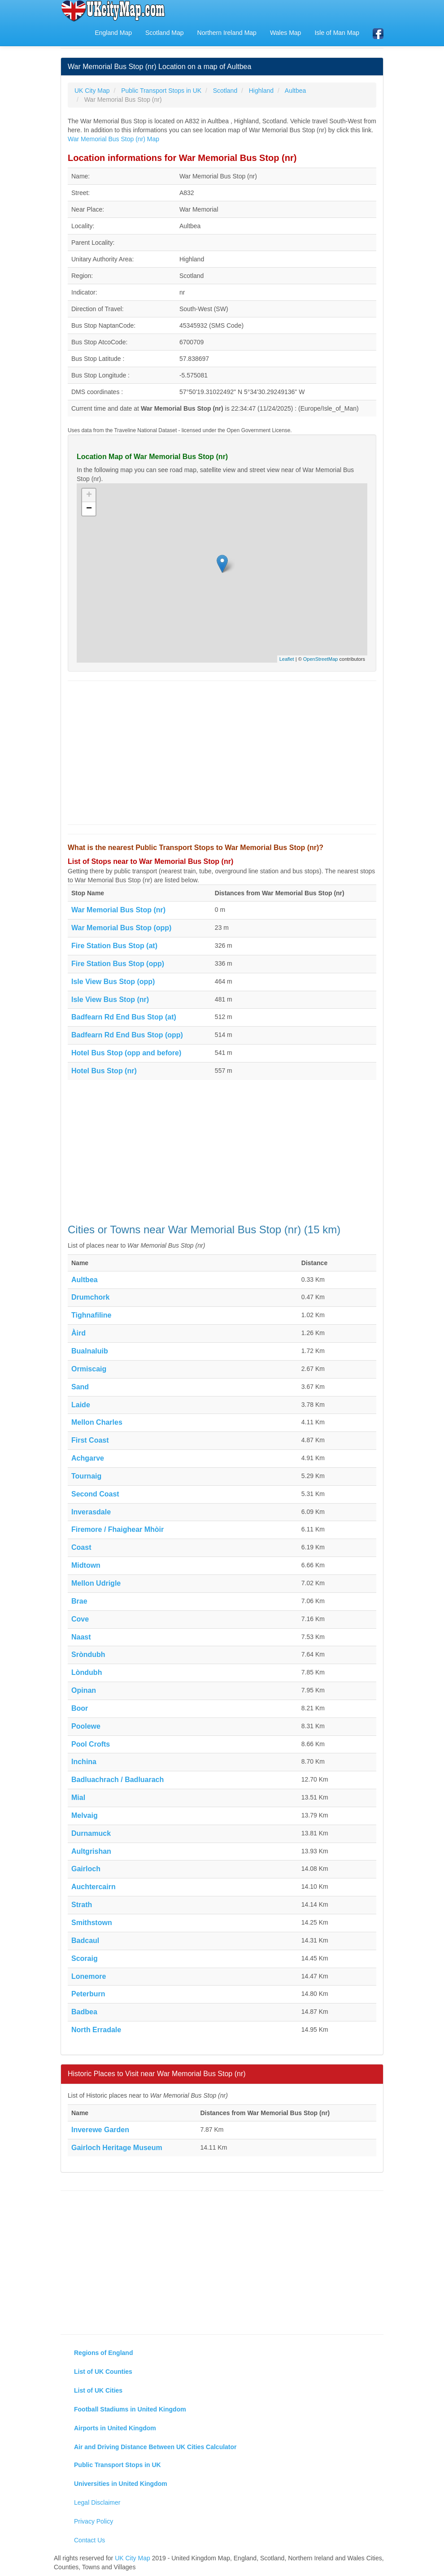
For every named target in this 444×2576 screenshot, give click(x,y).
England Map (113, 32)
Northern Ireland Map (227, 32)
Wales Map (285, 32)
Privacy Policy (93, 2521)
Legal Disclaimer (97, 2502)
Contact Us (89, 2540)
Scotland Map (164, 32)
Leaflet (286, 659)
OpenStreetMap (320, 659)
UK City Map (132, 2558)
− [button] (89, 509)
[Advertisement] (222, 752)
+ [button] (89, 495)
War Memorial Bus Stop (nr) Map (113, 139)
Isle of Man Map (336, 32)
